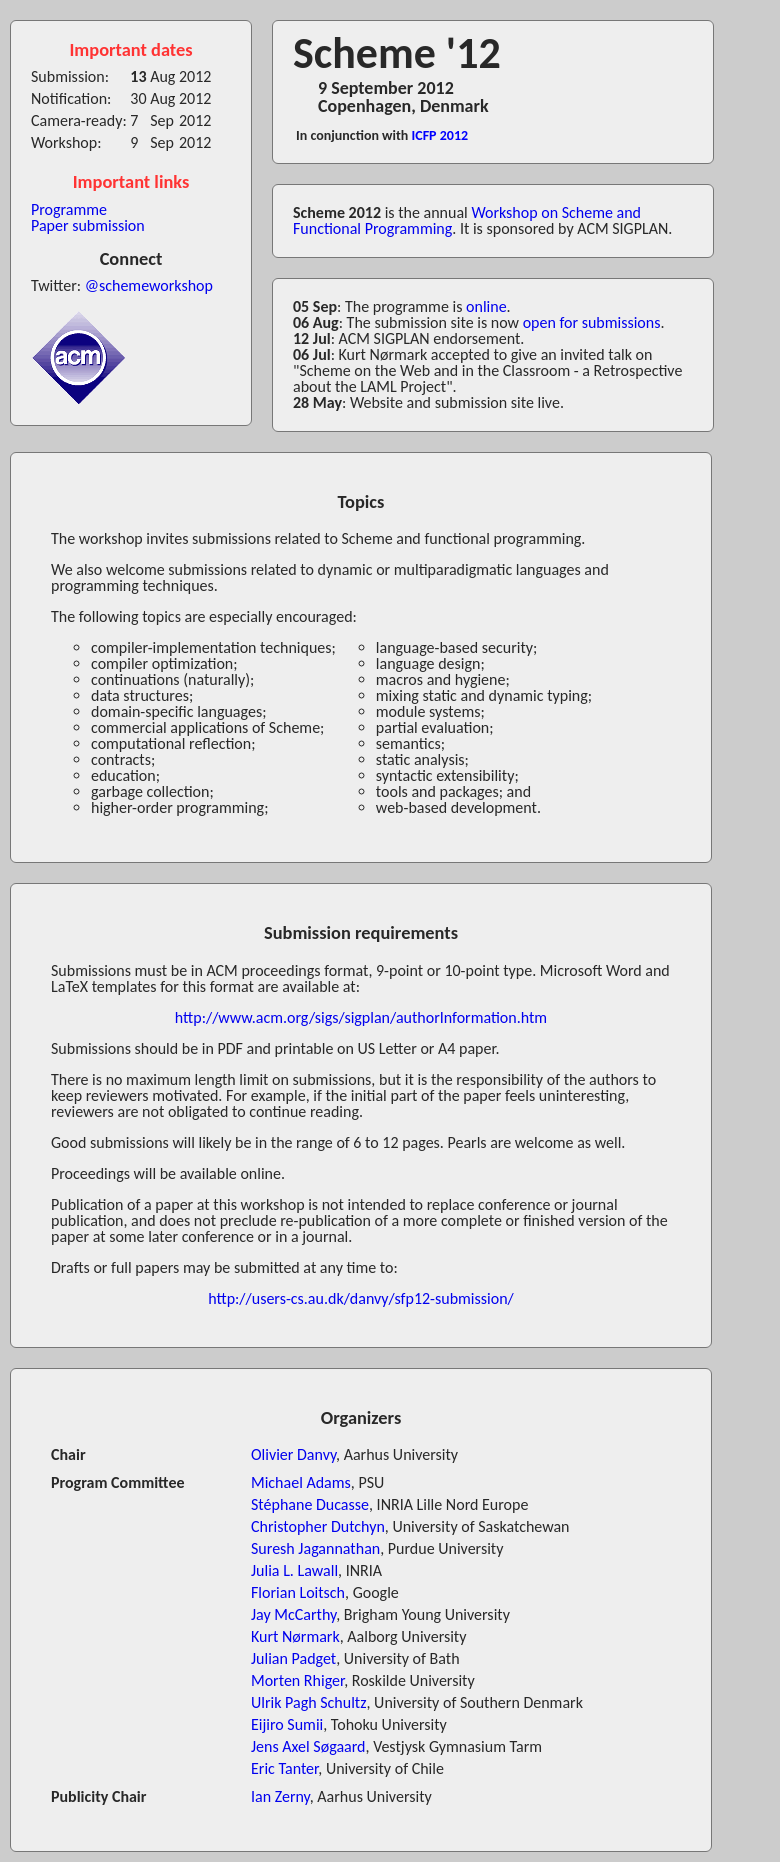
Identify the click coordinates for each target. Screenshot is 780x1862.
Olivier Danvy (293, 1454)
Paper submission (88, 225)
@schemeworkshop (149, 285)
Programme (69, 209)
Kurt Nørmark (295, 1636)
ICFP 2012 (440, 135)
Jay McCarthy (293, 1614)
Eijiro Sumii (287, 1724)
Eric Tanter (284, 1768)
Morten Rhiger (297, 1680)
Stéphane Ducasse (310, 1504)
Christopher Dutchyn (318, 1526)
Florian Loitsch (298, 1592)
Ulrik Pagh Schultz (309, 1702)
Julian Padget (293, 1658)
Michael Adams (301, 1482)
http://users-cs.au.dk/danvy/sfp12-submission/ (360, 1298)
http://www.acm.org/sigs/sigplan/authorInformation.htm (361, 1017)
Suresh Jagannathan (315, 1548)
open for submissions (592, 322)
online (486, 306)
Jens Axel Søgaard (308, 1746)
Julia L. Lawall (294, 1570)
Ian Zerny (280, 1796)
